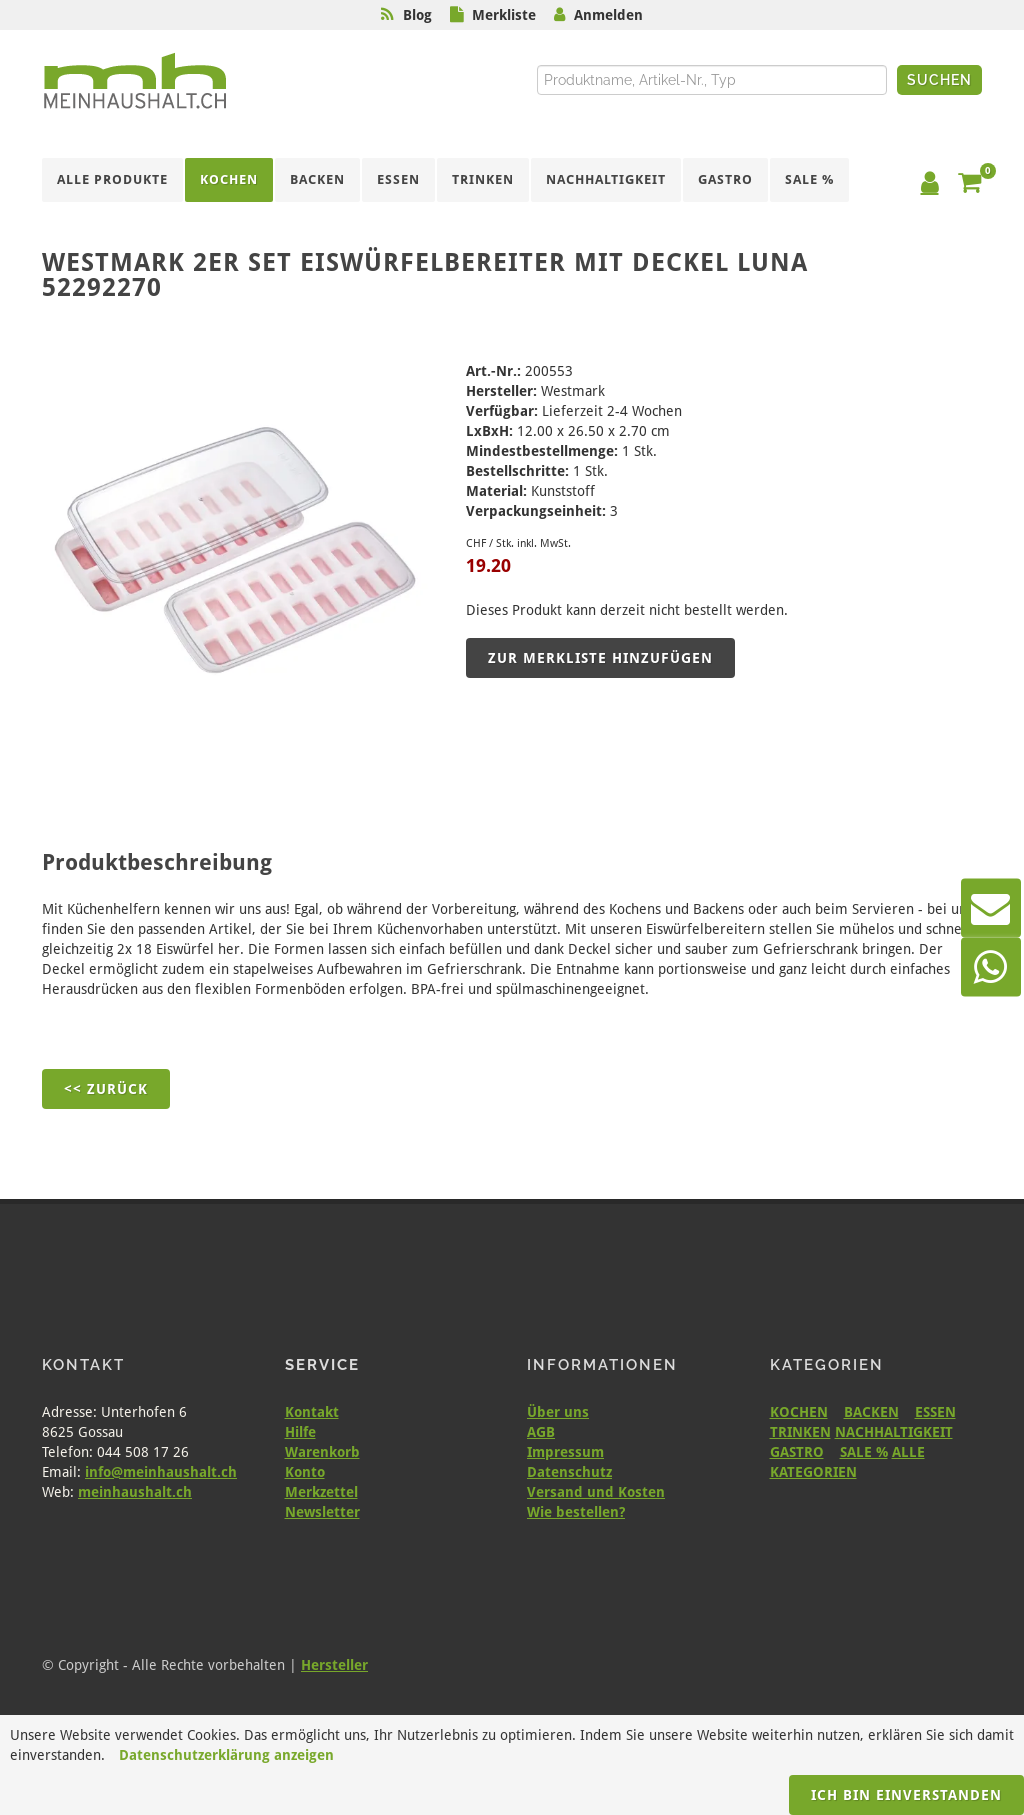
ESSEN (935, 1412)
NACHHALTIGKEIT (894, 1432)
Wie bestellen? (576, 1512)
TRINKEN (800, 1432)
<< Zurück (106, 1089)
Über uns (558, 1412)
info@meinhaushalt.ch (161, 1472)
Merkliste (504, 15)
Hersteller (334, 1665)
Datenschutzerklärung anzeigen (226, 1755)
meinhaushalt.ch (135, 1492)
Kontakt (312, 1412)
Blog (417, 15)
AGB (541, 1432)
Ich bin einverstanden (906, 1795)
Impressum (565, 1452)
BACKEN (871, 1412)
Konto (305, 1472)
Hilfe (300, 1432)
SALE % (864, 1452)
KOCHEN (799, 1412)
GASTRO (797, 1452)
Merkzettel (321, 1492)
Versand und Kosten (596, 1492)
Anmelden (608, 15)
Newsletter (322, 1512)
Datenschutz (569, 1472)
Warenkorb (322, 1452)
